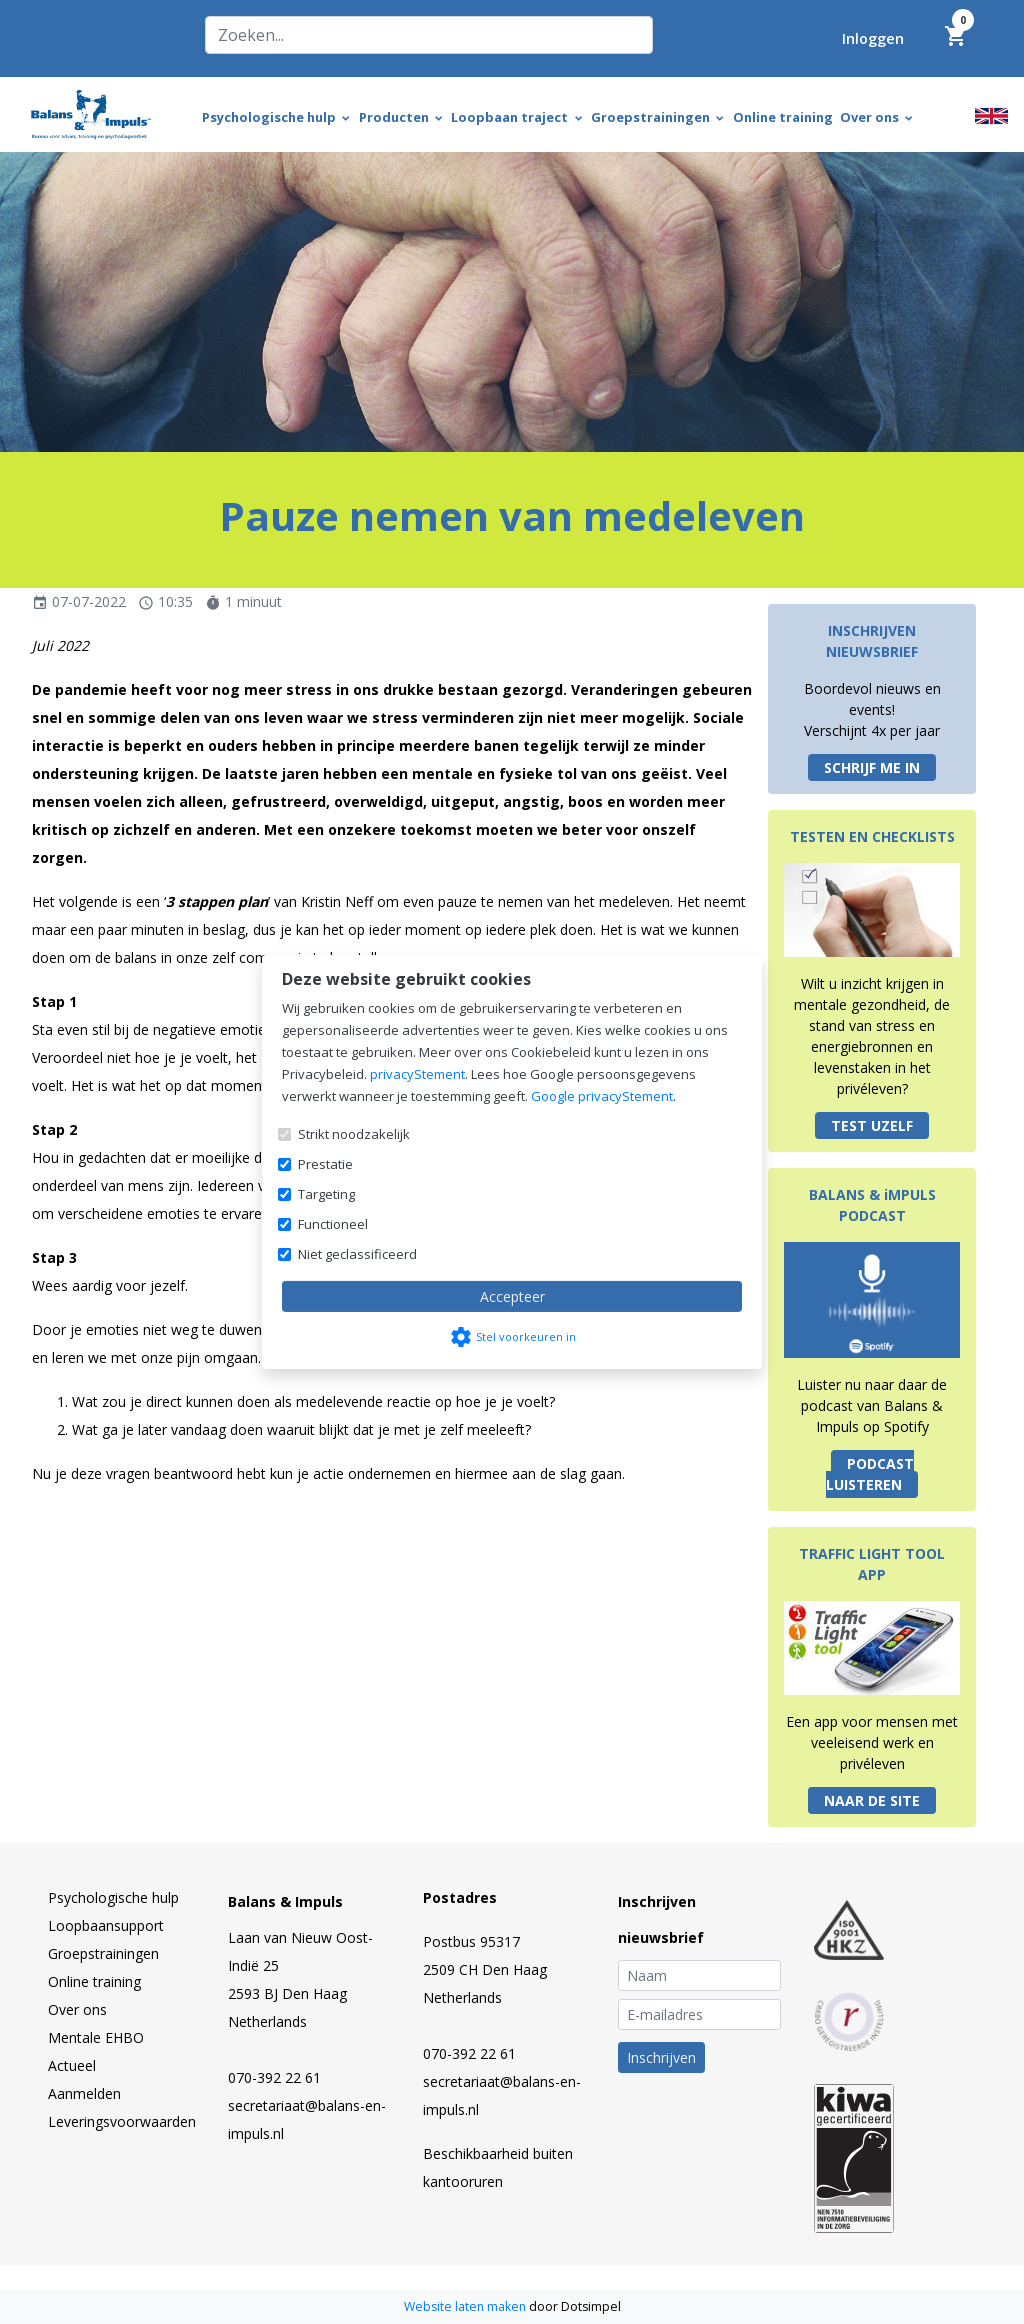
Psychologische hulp (113, 1897)
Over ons (77, 2009)
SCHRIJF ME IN (872, 767)
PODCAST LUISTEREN (870, 1474)
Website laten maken (466, 2306)
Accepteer (512, 1296)
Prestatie (325, 1164)
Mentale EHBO (96, 2037)
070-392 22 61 (274, 2077)
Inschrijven (661, 2057)
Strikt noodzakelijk (354, 1134)
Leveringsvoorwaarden (122, 2121)
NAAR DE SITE (872, 1800)
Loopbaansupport (106, 1925)
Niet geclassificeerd (357, 1254)
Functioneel (333, 1224)
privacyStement (417, 1074)
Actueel (72, 2065)
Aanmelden (84, 2093)
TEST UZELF (872, 1125)
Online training (94, 1981)
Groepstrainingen (103, 1953)
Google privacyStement (602, 1096)
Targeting (326, 1194)
